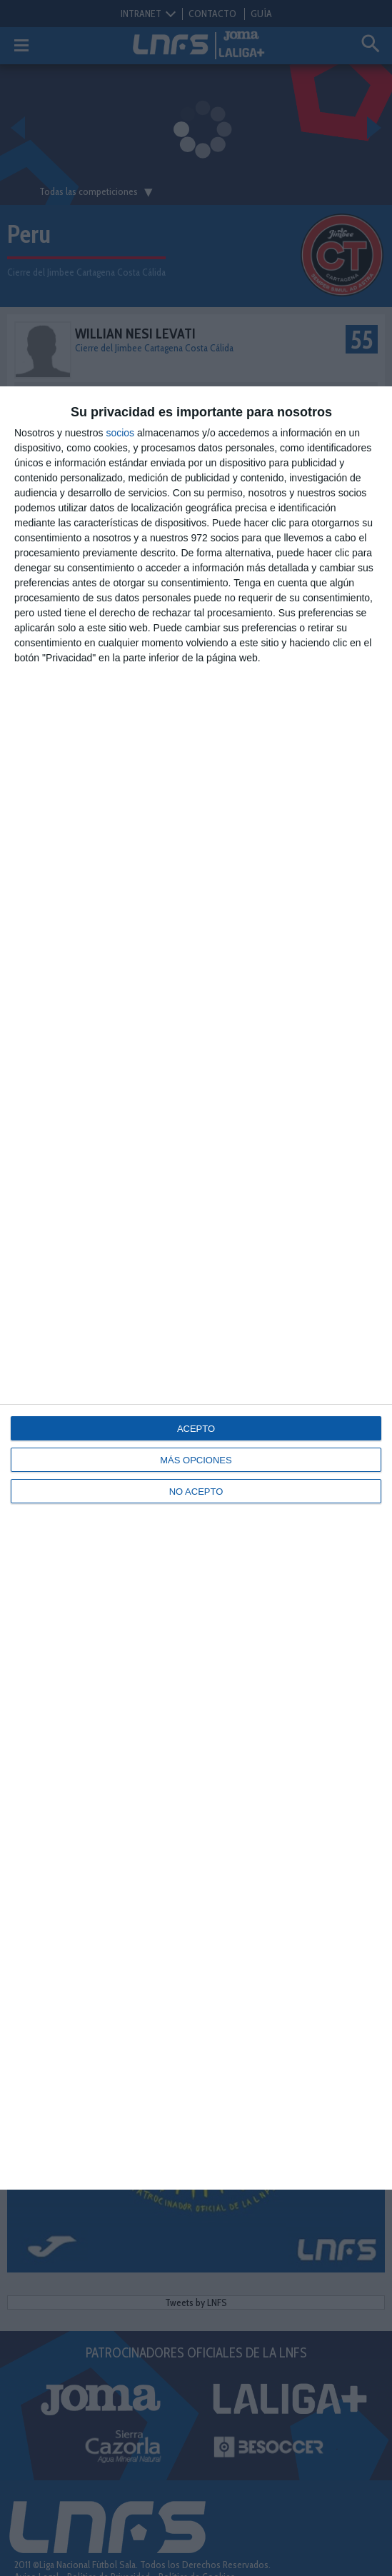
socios (120, 433)
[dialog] (196, 1288)
